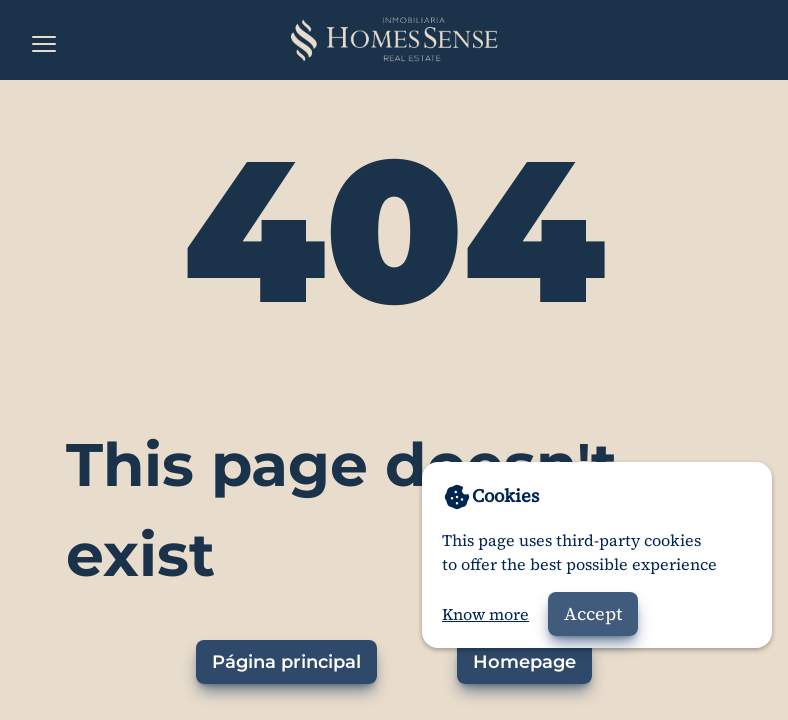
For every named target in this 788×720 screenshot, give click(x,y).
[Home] (393, 40)
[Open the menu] (44, 44)
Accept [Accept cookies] (593, 613)
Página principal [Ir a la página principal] (286, 662)
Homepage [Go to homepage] (524, 662)
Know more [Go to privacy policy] (485, 614)
